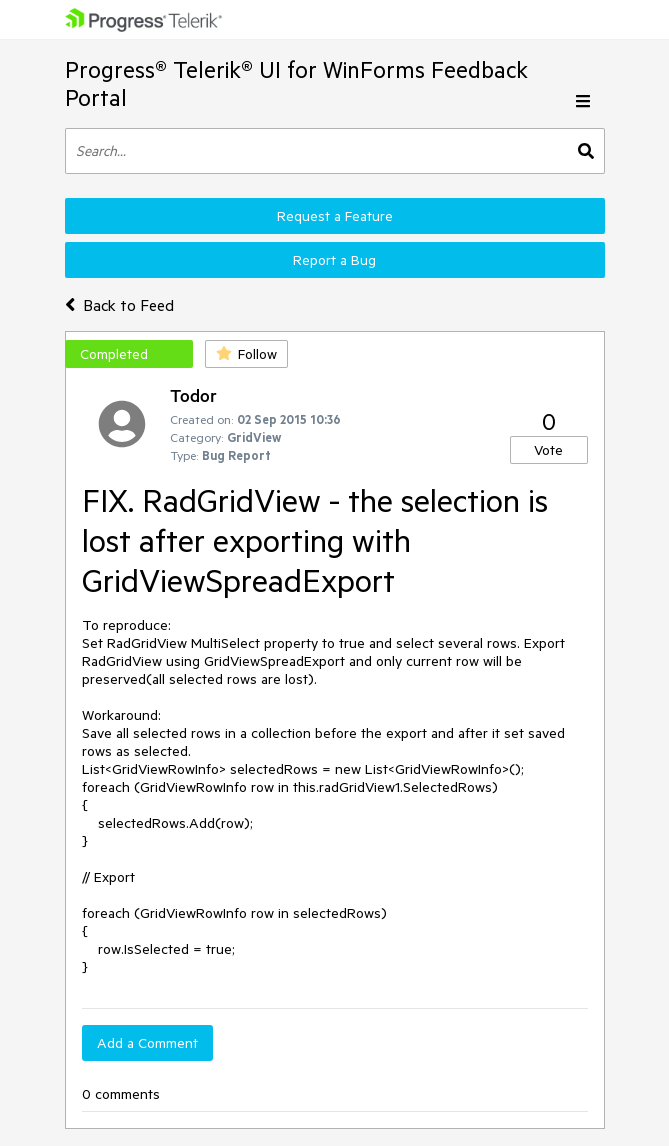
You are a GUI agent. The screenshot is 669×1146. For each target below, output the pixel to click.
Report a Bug (334, 260)
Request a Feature (335, 216)
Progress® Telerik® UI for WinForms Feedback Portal (296, 83)
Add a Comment (147, 1043)
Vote (548, 450)
